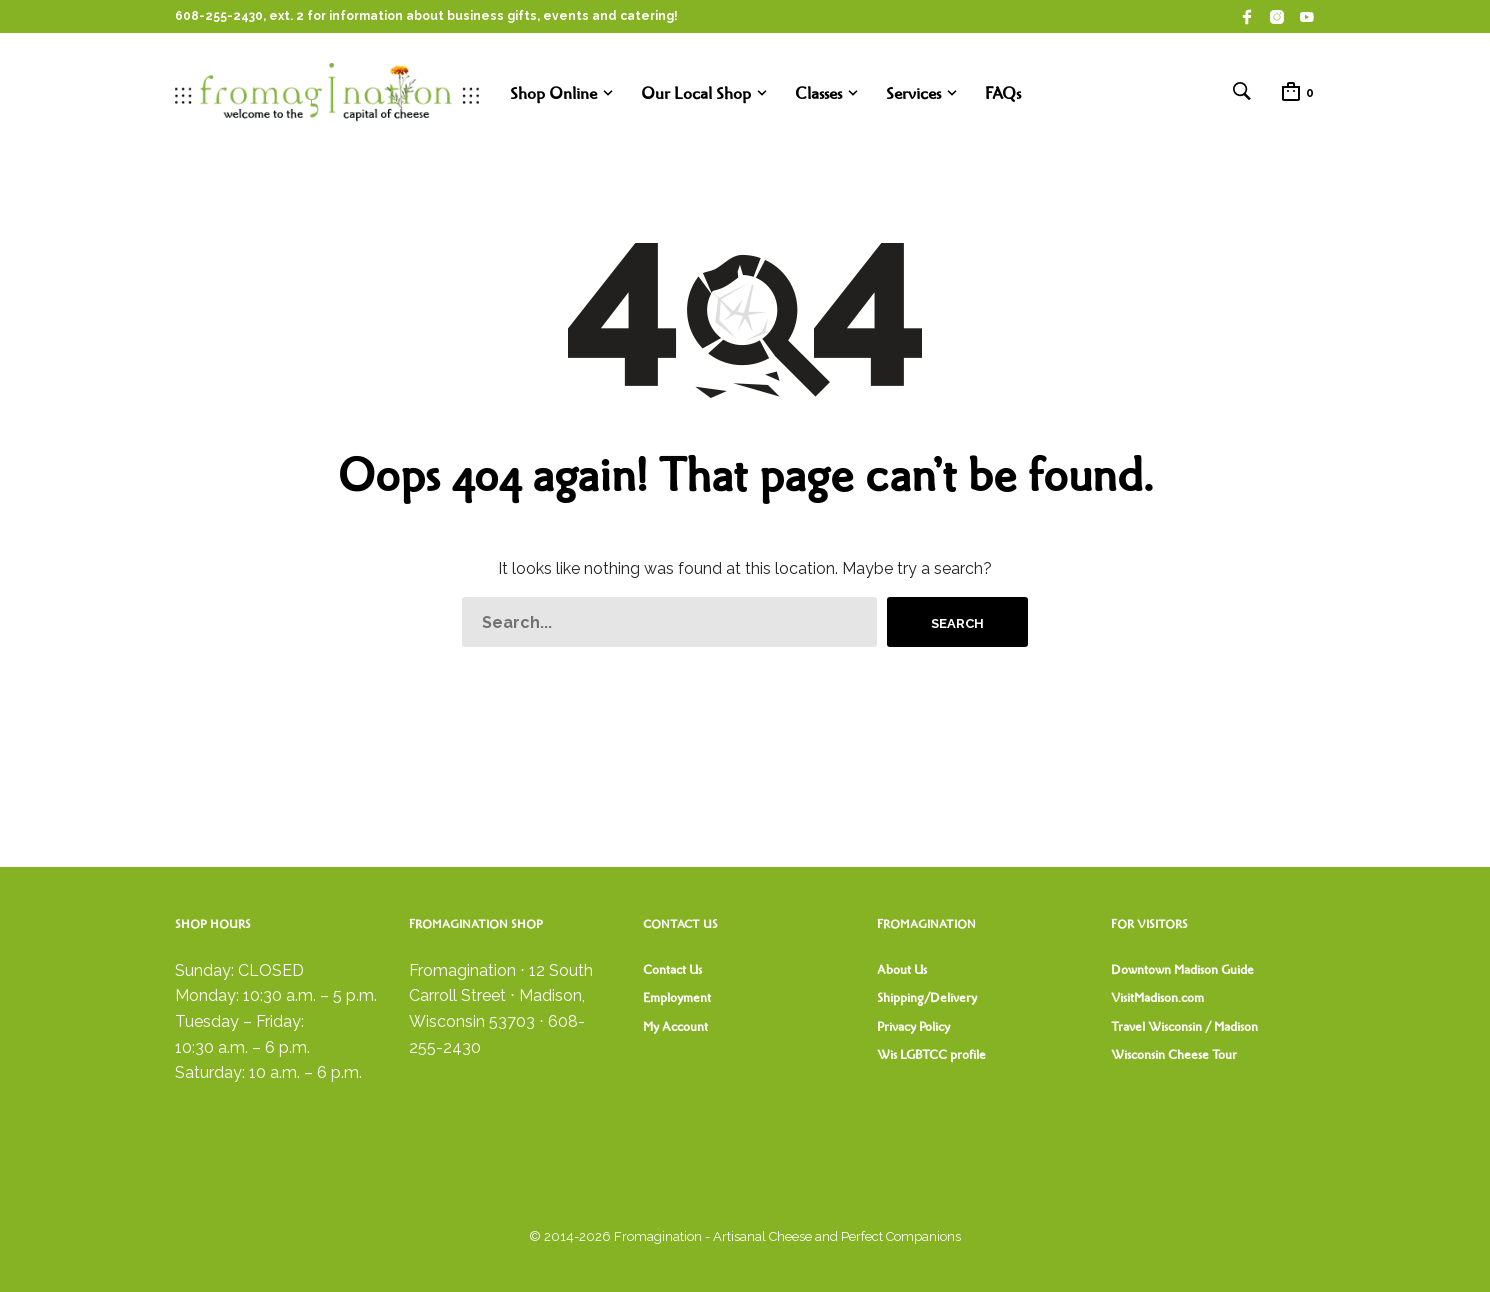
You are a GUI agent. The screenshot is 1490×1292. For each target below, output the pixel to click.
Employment (677, 998)
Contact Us (672, 970)
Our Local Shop (696, 93)
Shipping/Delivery (927, 998)
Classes (818, 93)
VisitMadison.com (1157, 998)
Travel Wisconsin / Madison (1184, 1027)
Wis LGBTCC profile (931, 1055)
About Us (902, 970)
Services (913, 93)
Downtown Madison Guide (1182, 970)
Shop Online (553, 93)
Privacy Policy (913, 1027)
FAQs (1003, 93)
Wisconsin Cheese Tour (1174, 1055)
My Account (675, 1027)
